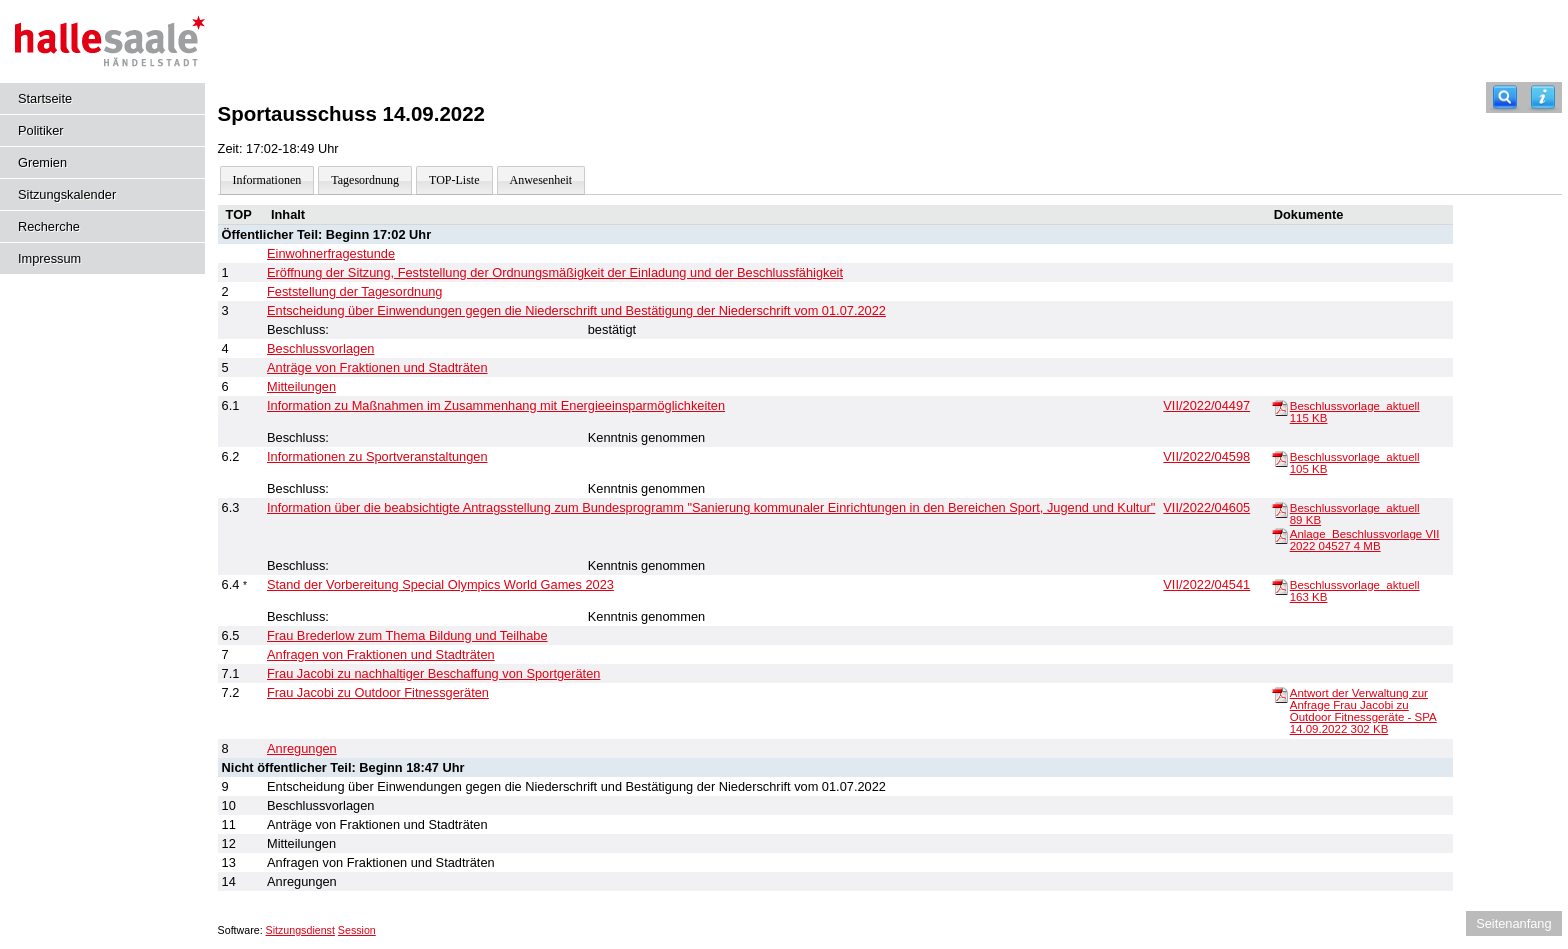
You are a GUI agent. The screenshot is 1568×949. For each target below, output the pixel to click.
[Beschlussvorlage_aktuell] (1280, 407)
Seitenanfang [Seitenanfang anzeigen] (1513, 923)
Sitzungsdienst (300, 930)
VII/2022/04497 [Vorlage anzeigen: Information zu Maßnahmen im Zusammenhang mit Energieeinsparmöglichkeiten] (1206, 405)
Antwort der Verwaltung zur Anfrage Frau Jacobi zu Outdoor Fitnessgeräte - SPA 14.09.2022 (1363, 711)
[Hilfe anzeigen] (1543, 97)
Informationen (267, 180)
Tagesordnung (365, 180)
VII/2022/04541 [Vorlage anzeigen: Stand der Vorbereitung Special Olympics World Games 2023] (1206, 584)
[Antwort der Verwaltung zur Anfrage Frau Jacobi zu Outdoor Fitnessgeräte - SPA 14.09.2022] (1280, 694)
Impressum (49, 258)
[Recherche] (1505, 97)
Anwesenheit (541, 180)
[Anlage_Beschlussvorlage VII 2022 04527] (1280, 535)
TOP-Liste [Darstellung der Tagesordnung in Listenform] (454, 180)
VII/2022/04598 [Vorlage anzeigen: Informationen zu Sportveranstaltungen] (1206, 456)
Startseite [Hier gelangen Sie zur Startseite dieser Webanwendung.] (45, 98)
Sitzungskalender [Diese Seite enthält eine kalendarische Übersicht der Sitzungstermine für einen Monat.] (67, 194)
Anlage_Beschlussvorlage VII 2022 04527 (1365, 540)
